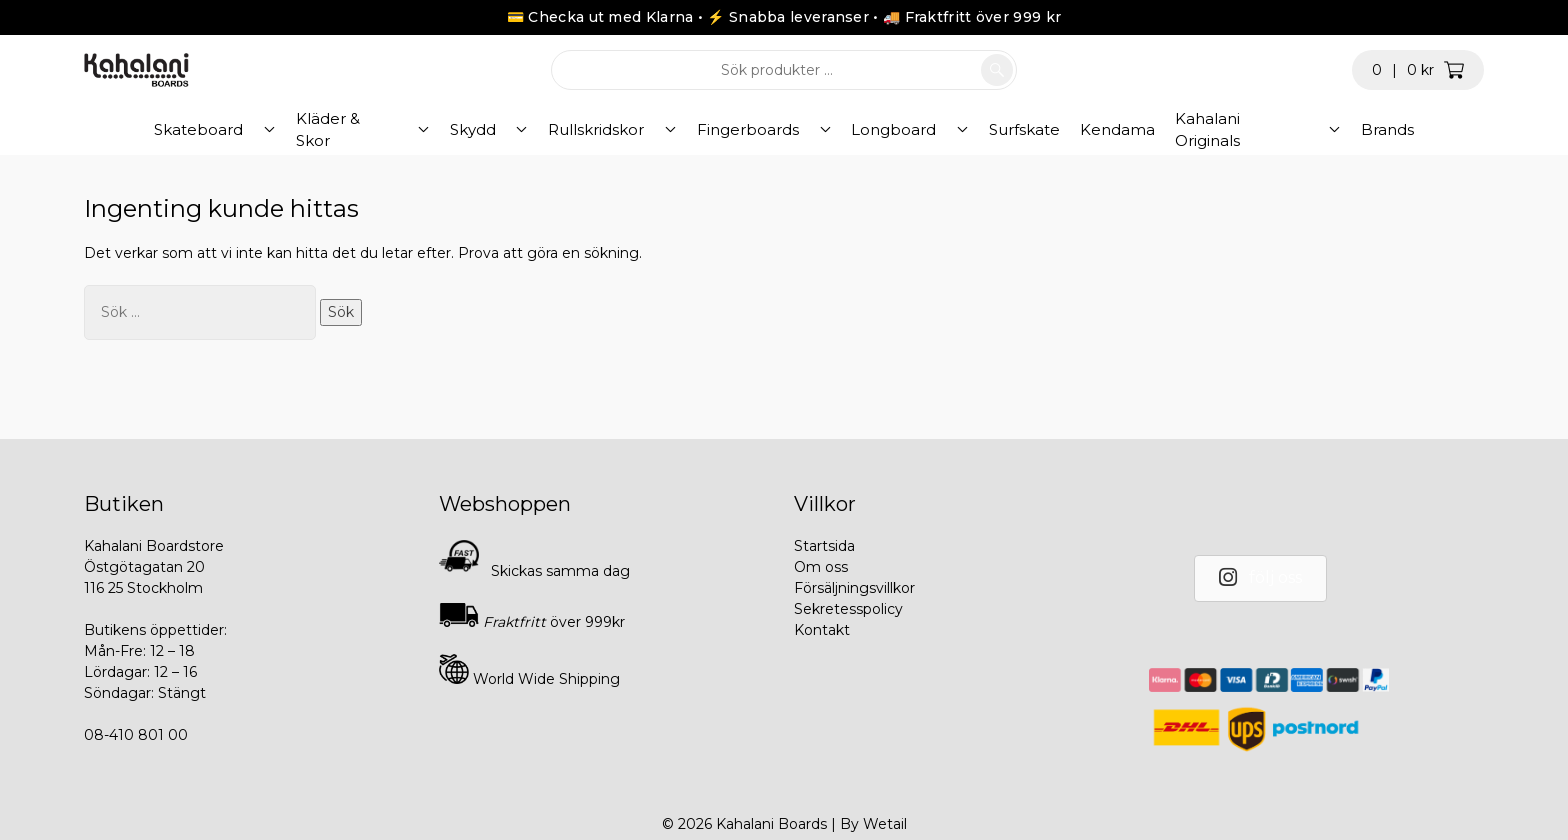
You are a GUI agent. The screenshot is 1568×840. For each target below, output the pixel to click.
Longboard (867, 129)
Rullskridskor (605, 129)
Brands (1326, 129)
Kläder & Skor (390, 129)
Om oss (821, 567)
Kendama (1073, 129)
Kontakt (822, 630)
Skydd (499, 129)
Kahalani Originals (1198, 129)
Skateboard (259, 129)
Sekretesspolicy (848, 609)
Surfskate (980, 129)
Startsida (824, 546)
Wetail (885, 824)
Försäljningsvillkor (854, 588)
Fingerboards (739, 129)
